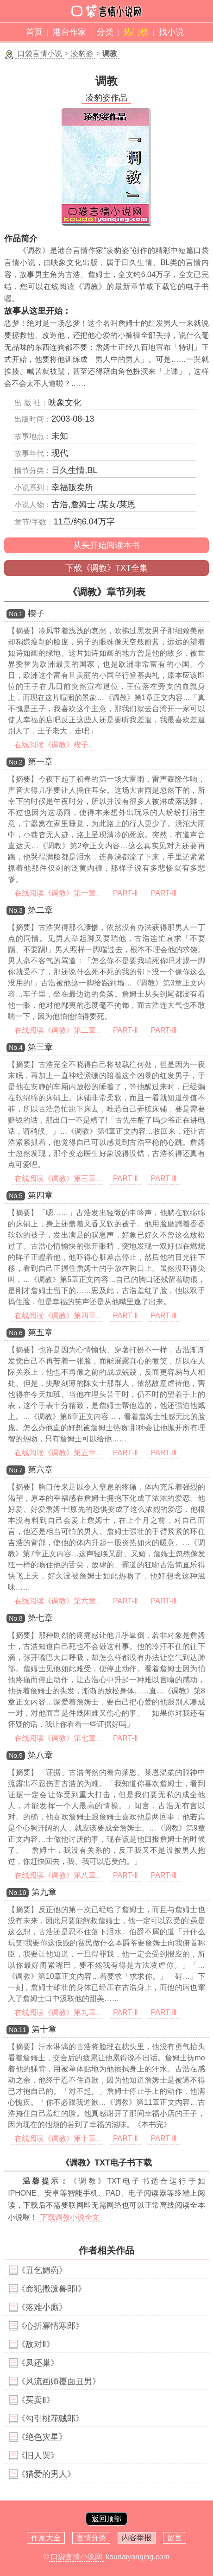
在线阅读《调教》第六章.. (57, 1601)
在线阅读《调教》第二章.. (57, 1030)
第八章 (40, 1755)
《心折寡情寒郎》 (50, 2325)
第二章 (40, 910)
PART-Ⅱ (125, 893)
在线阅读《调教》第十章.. (57, 2138)
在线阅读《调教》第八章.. (57, 1875)
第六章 (40, 1469)
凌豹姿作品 (106, 97)
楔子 (36, 613)
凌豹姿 (82, 53)
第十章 (43, 2029)
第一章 (40, 761)
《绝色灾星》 (42, 2437)
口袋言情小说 (40, 53)
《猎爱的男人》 (46, 2474)
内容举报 (136, 2538)
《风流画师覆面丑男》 (58, 2381)
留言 (174, 2538)
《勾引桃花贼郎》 (50, 2418)
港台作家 (69, 32)
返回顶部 (106, 2519)
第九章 (43, 1892)
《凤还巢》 (38, 2363)
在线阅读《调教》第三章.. (57, 1178)
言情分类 (91, 2538)
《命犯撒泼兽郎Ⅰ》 (51, 2288)
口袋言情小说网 (76, 2557)
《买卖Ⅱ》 (36, 2400)
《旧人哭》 (38, 2455)
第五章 (40, 1332)
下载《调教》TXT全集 (106, 568)
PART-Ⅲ (164, 893)
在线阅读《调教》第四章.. (57, 1316)
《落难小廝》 (42, 2307)
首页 (34, 32)
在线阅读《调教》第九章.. (57, 2012)
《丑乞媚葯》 (42, 2270)
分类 (105, 32)
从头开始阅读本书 (106, 545)
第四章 (40, 1195)
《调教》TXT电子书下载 (106, 2162)
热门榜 (136, 32)
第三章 (40, 1047)
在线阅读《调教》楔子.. (53, 745)
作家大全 (46, 2538)
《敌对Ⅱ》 (36, 2344)
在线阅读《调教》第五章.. (57, 1453)
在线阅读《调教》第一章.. (57, 893)
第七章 (40, 1618)
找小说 (171, 32)
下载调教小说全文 (70, 2217)
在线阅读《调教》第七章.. (57, 1738)
